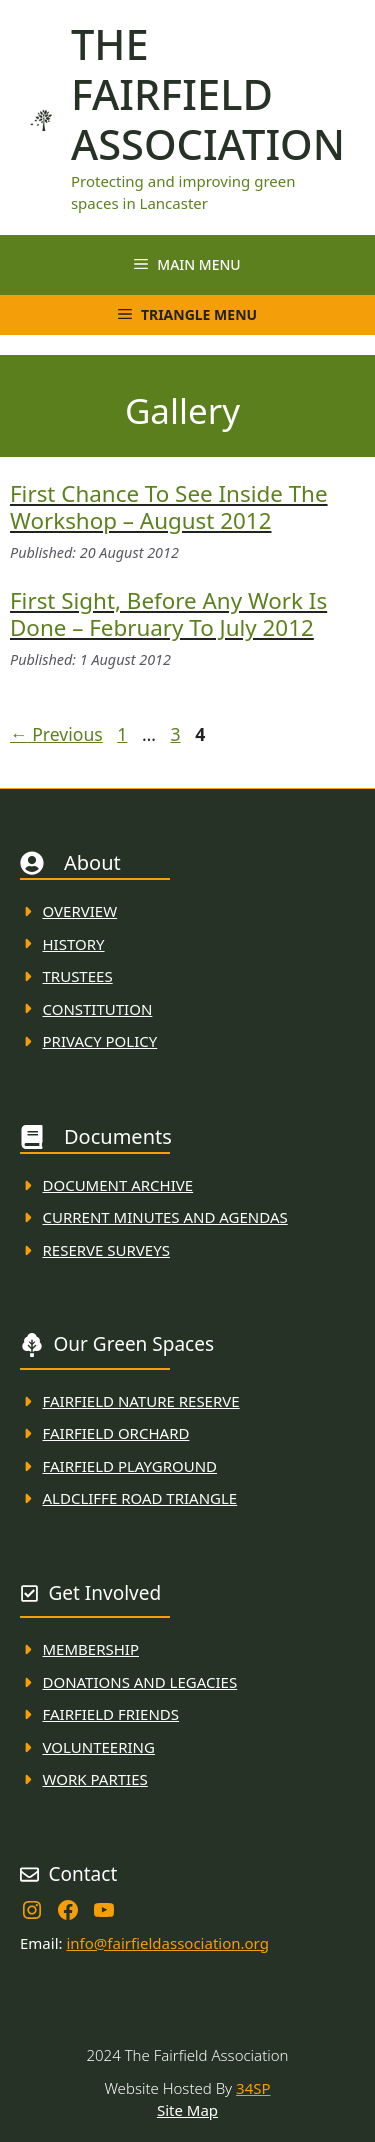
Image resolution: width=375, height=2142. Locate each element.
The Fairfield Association (208, 94)
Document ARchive (118, 1185)
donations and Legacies (140, 1682)
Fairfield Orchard (116, 1433)
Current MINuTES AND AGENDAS (165, 1217)
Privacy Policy (100, 1041)
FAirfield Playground (130, 1466)
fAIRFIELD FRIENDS (111, 1714)
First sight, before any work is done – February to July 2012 (168, 614)
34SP (253, 2088)
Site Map (187, 2110)
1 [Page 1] (124, 734)
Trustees (78, 976)
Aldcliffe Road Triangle (140, 1498)
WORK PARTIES (95, 1779)
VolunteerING (99, 1747)
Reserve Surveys (106, 1250)
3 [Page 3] (177, 734)
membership (91, 1649)
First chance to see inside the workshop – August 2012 (169, 507)
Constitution (98, 1009)
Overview (80, 911)
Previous (56, 734)
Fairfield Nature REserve (141, 1401)
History (74, 944)
